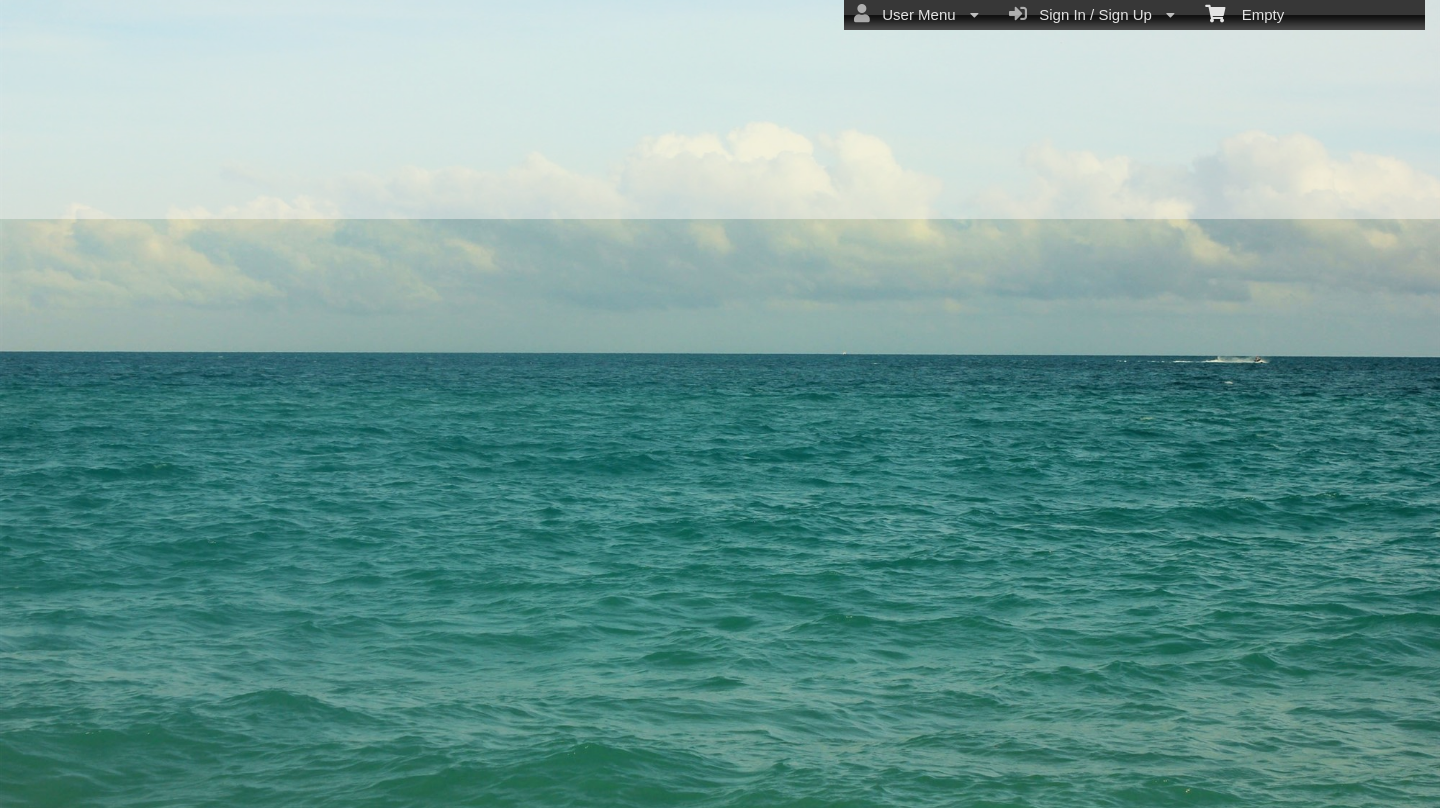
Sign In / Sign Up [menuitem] (1092, 14)
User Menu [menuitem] (916, 14)
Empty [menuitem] (1244, 13)
